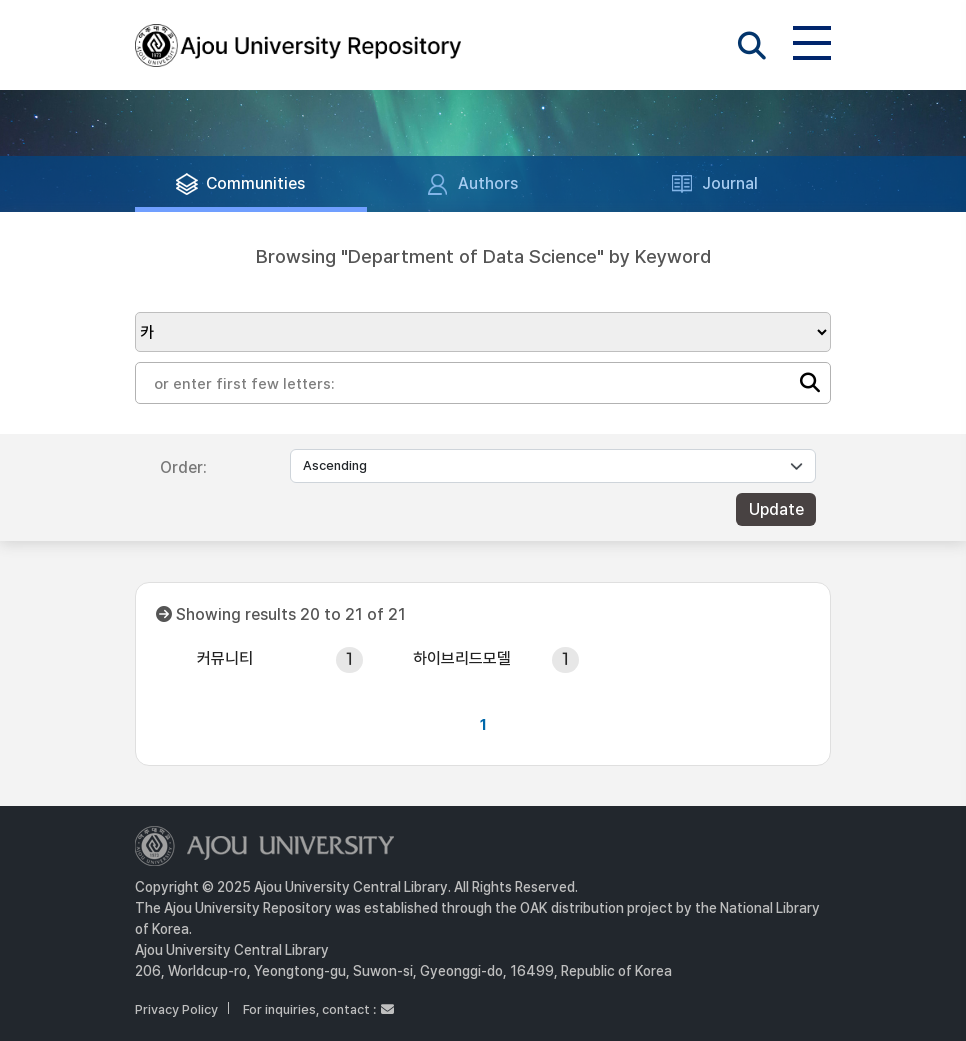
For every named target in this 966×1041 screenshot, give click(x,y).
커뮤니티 (225, 658)
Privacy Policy (176, 1009)
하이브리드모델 (462, 658)
